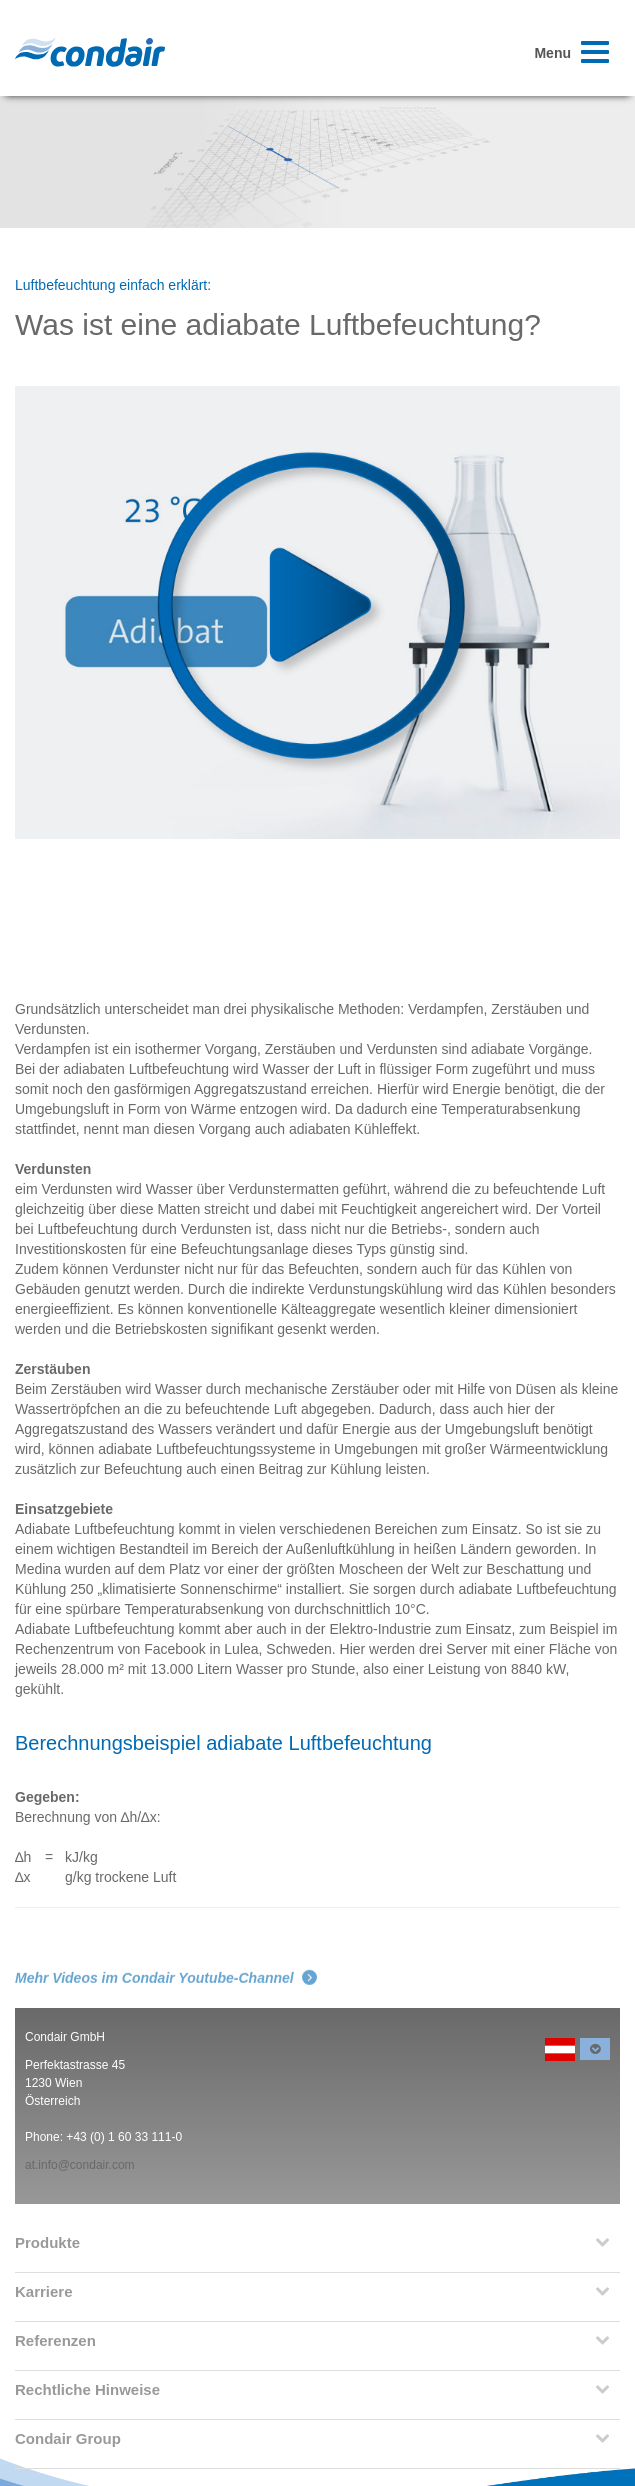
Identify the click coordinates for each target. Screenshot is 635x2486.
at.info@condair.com (80, 2165)
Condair (90, 52)
